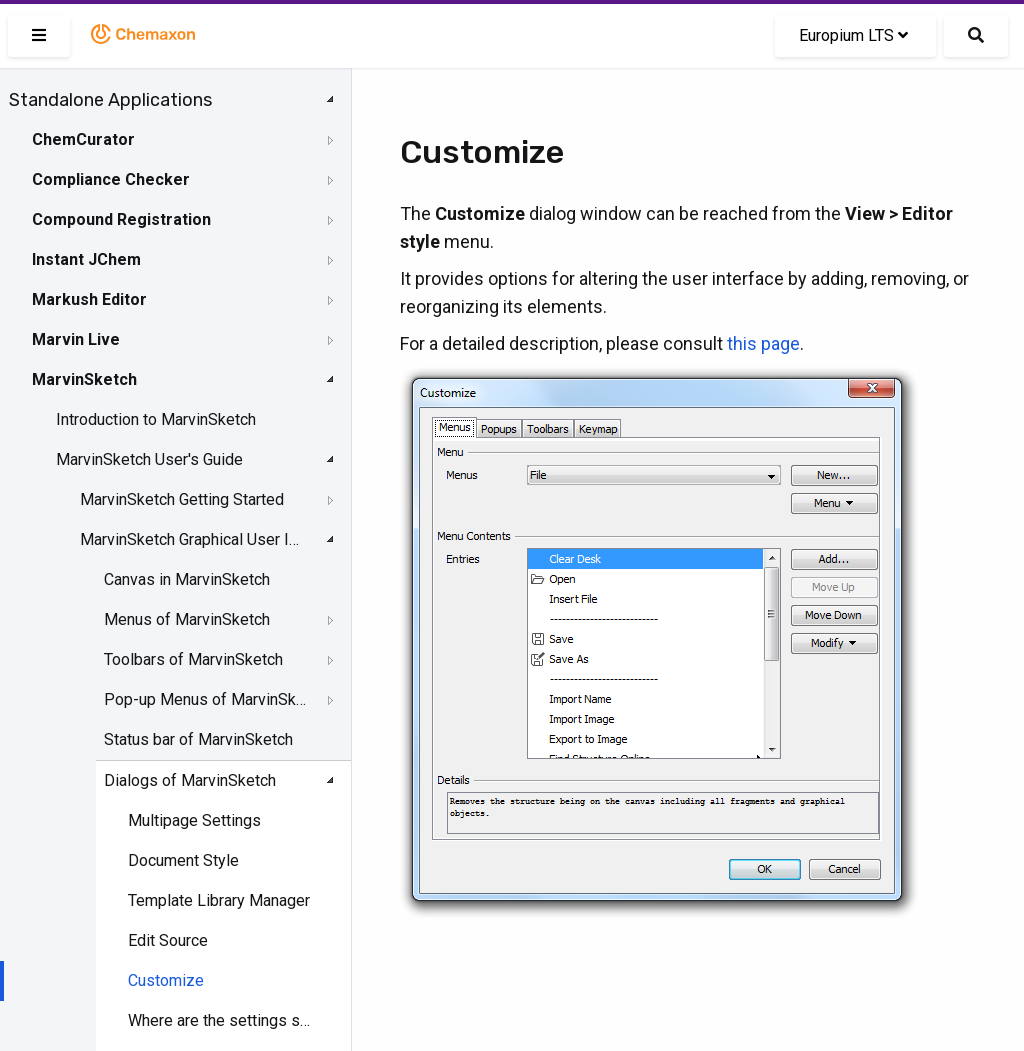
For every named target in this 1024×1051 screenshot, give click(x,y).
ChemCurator (83, 139)
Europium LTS (853, 35)
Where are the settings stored (220, 1020)
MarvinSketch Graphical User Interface (191, 539)
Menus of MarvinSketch (187, 619)
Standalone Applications (110, 100)
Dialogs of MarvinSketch (190, 780)
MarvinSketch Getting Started (182, 499)
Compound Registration (121, 219)
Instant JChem (86, 259)
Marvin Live (76, 339)
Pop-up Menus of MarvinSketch (206, 699)
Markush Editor (89, 299)
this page (763, 343)
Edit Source (168, 940)
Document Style (183, 860)
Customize (166, 980)
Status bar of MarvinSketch (198, 739)
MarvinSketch (84, 379)
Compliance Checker (111, 179)
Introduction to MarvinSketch (156, 419)
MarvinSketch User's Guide (149, 459)
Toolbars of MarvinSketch (193, 659)
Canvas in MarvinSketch (187, 579)
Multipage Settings (194, 820)
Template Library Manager (219, 900)
